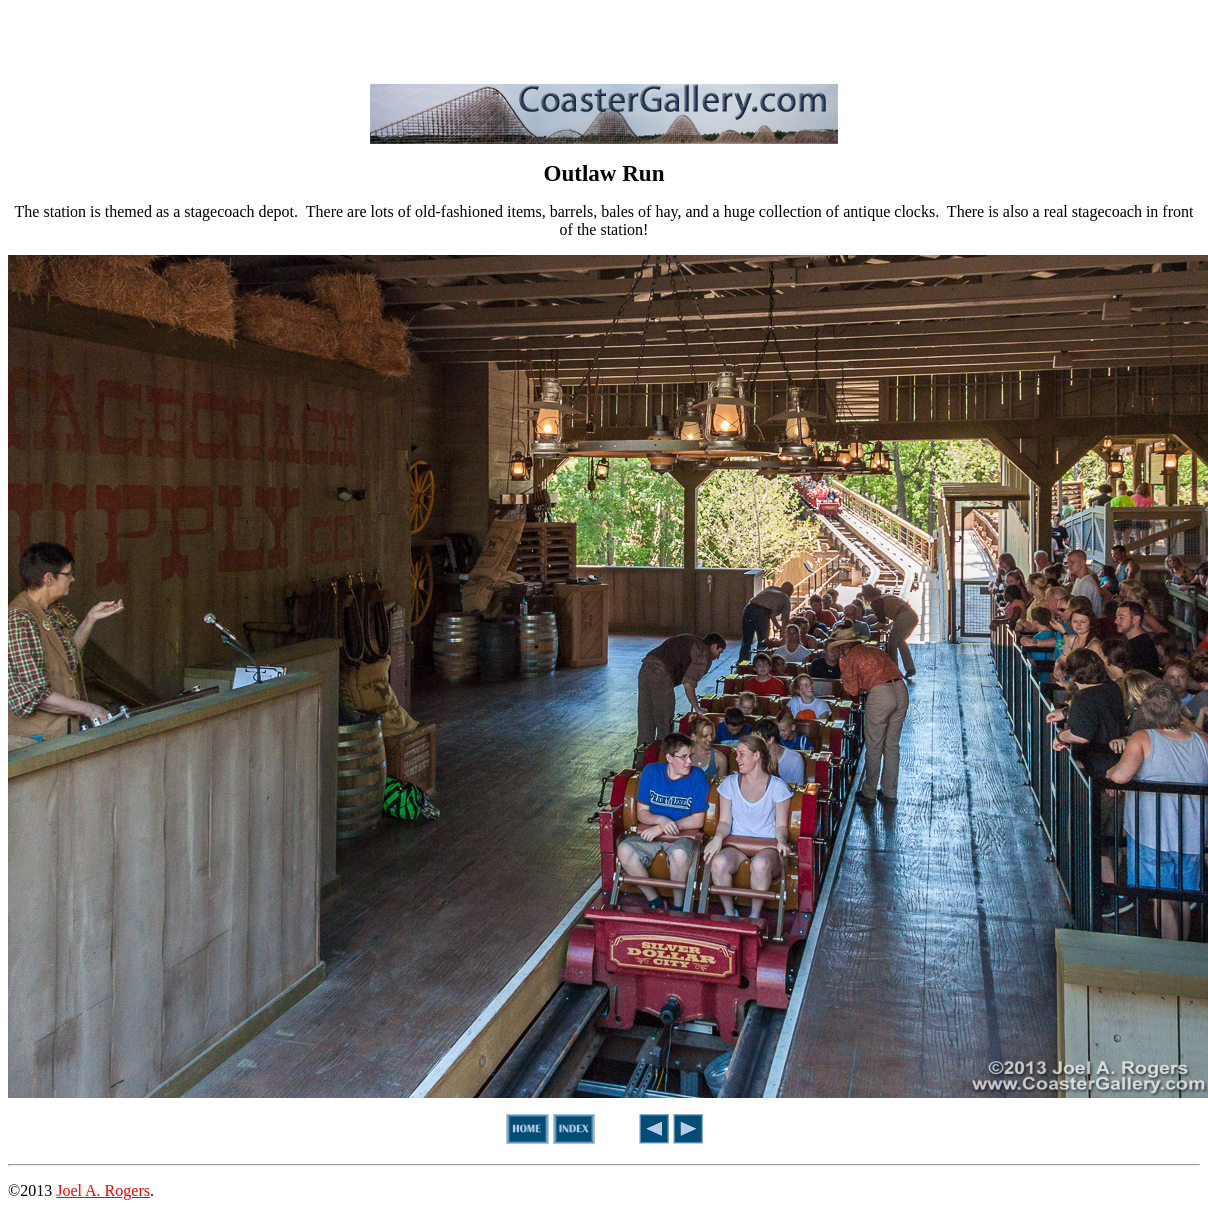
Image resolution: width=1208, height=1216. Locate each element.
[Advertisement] (604, 38)
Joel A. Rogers (103, 1190)
